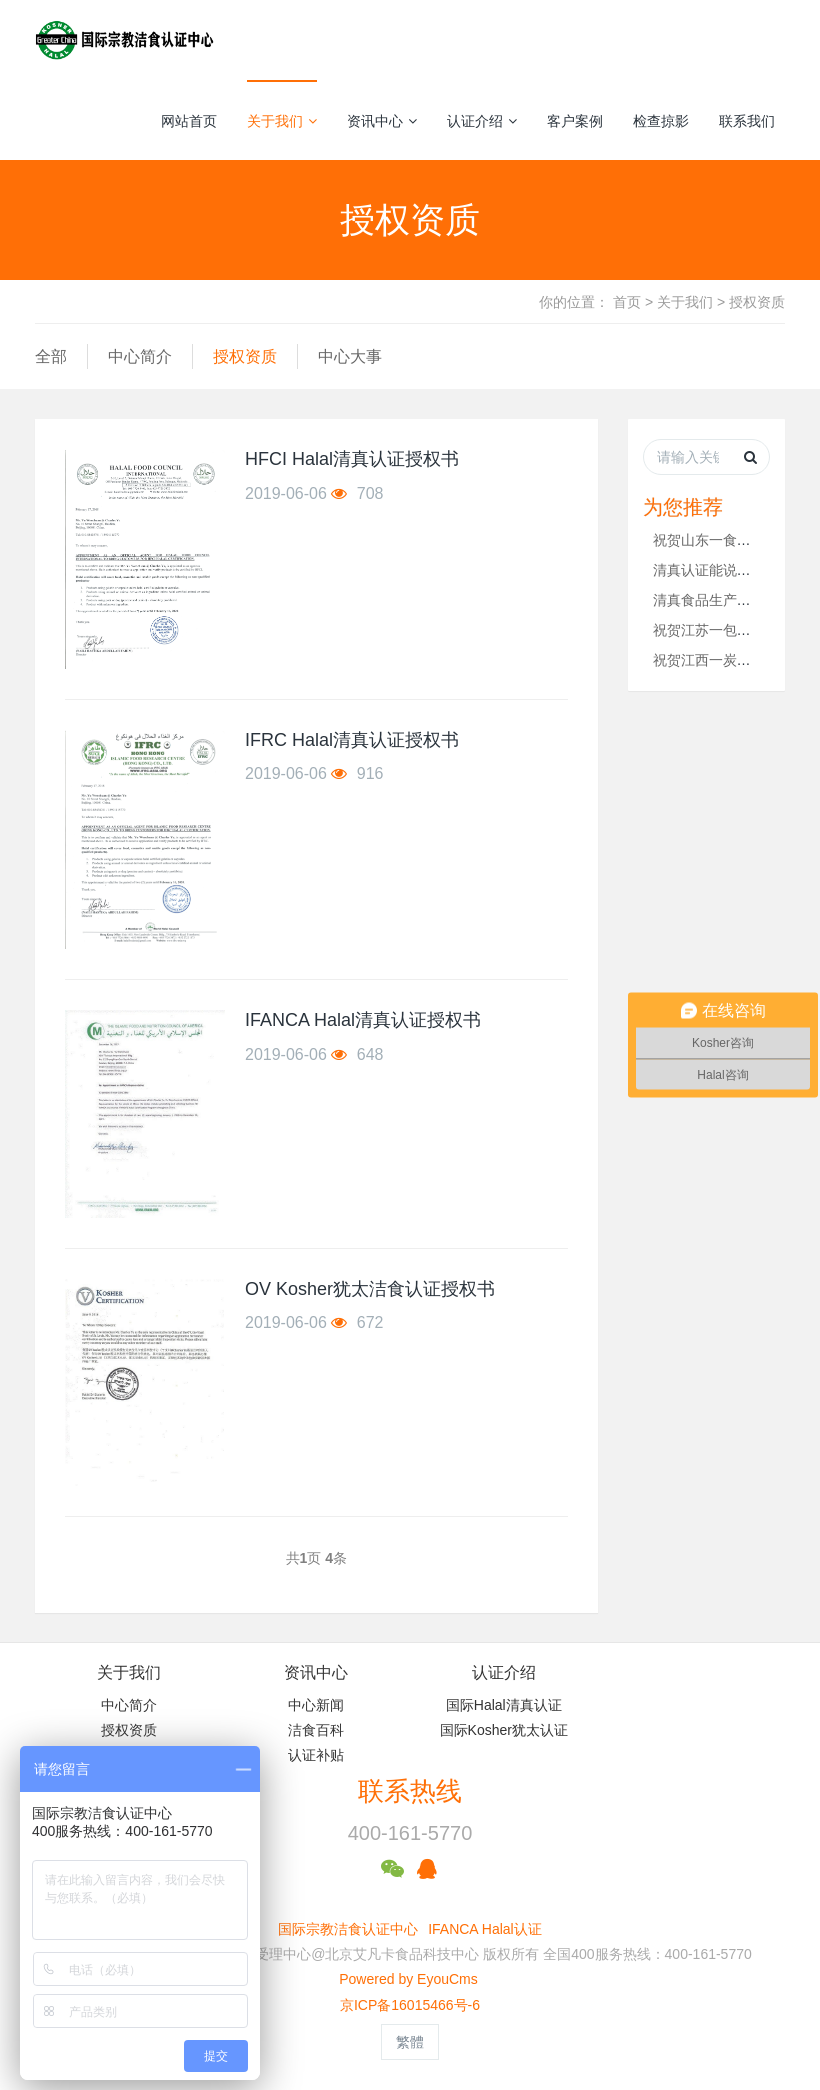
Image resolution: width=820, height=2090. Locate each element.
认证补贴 (316, 1755)
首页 (627, 302)
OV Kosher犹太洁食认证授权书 (370, 1289)
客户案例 (575, 121)
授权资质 (757, 302)
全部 (51, 356)
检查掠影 (661, 121)
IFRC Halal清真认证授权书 (352, 740)
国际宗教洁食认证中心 (348, 1929)
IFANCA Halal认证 (485, 1929)
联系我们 (747, 121)
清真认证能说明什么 (716, 570)
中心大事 (350, 356)
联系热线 (410, 1791)
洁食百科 (316, 1730)
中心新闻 (316, 1705)
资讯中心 (382, 121)
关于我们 (282, 121)
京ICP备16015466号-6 (410, 2005)
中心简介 (140, 356)
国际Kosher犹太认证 (504, 1730)
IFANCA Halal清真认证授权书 (363, 1020)
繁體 (410, 2042)
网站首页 (189, 121)
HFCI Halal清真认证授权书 (352, 459)
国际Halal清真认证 (504, 1705)
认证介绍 (482, 121)
